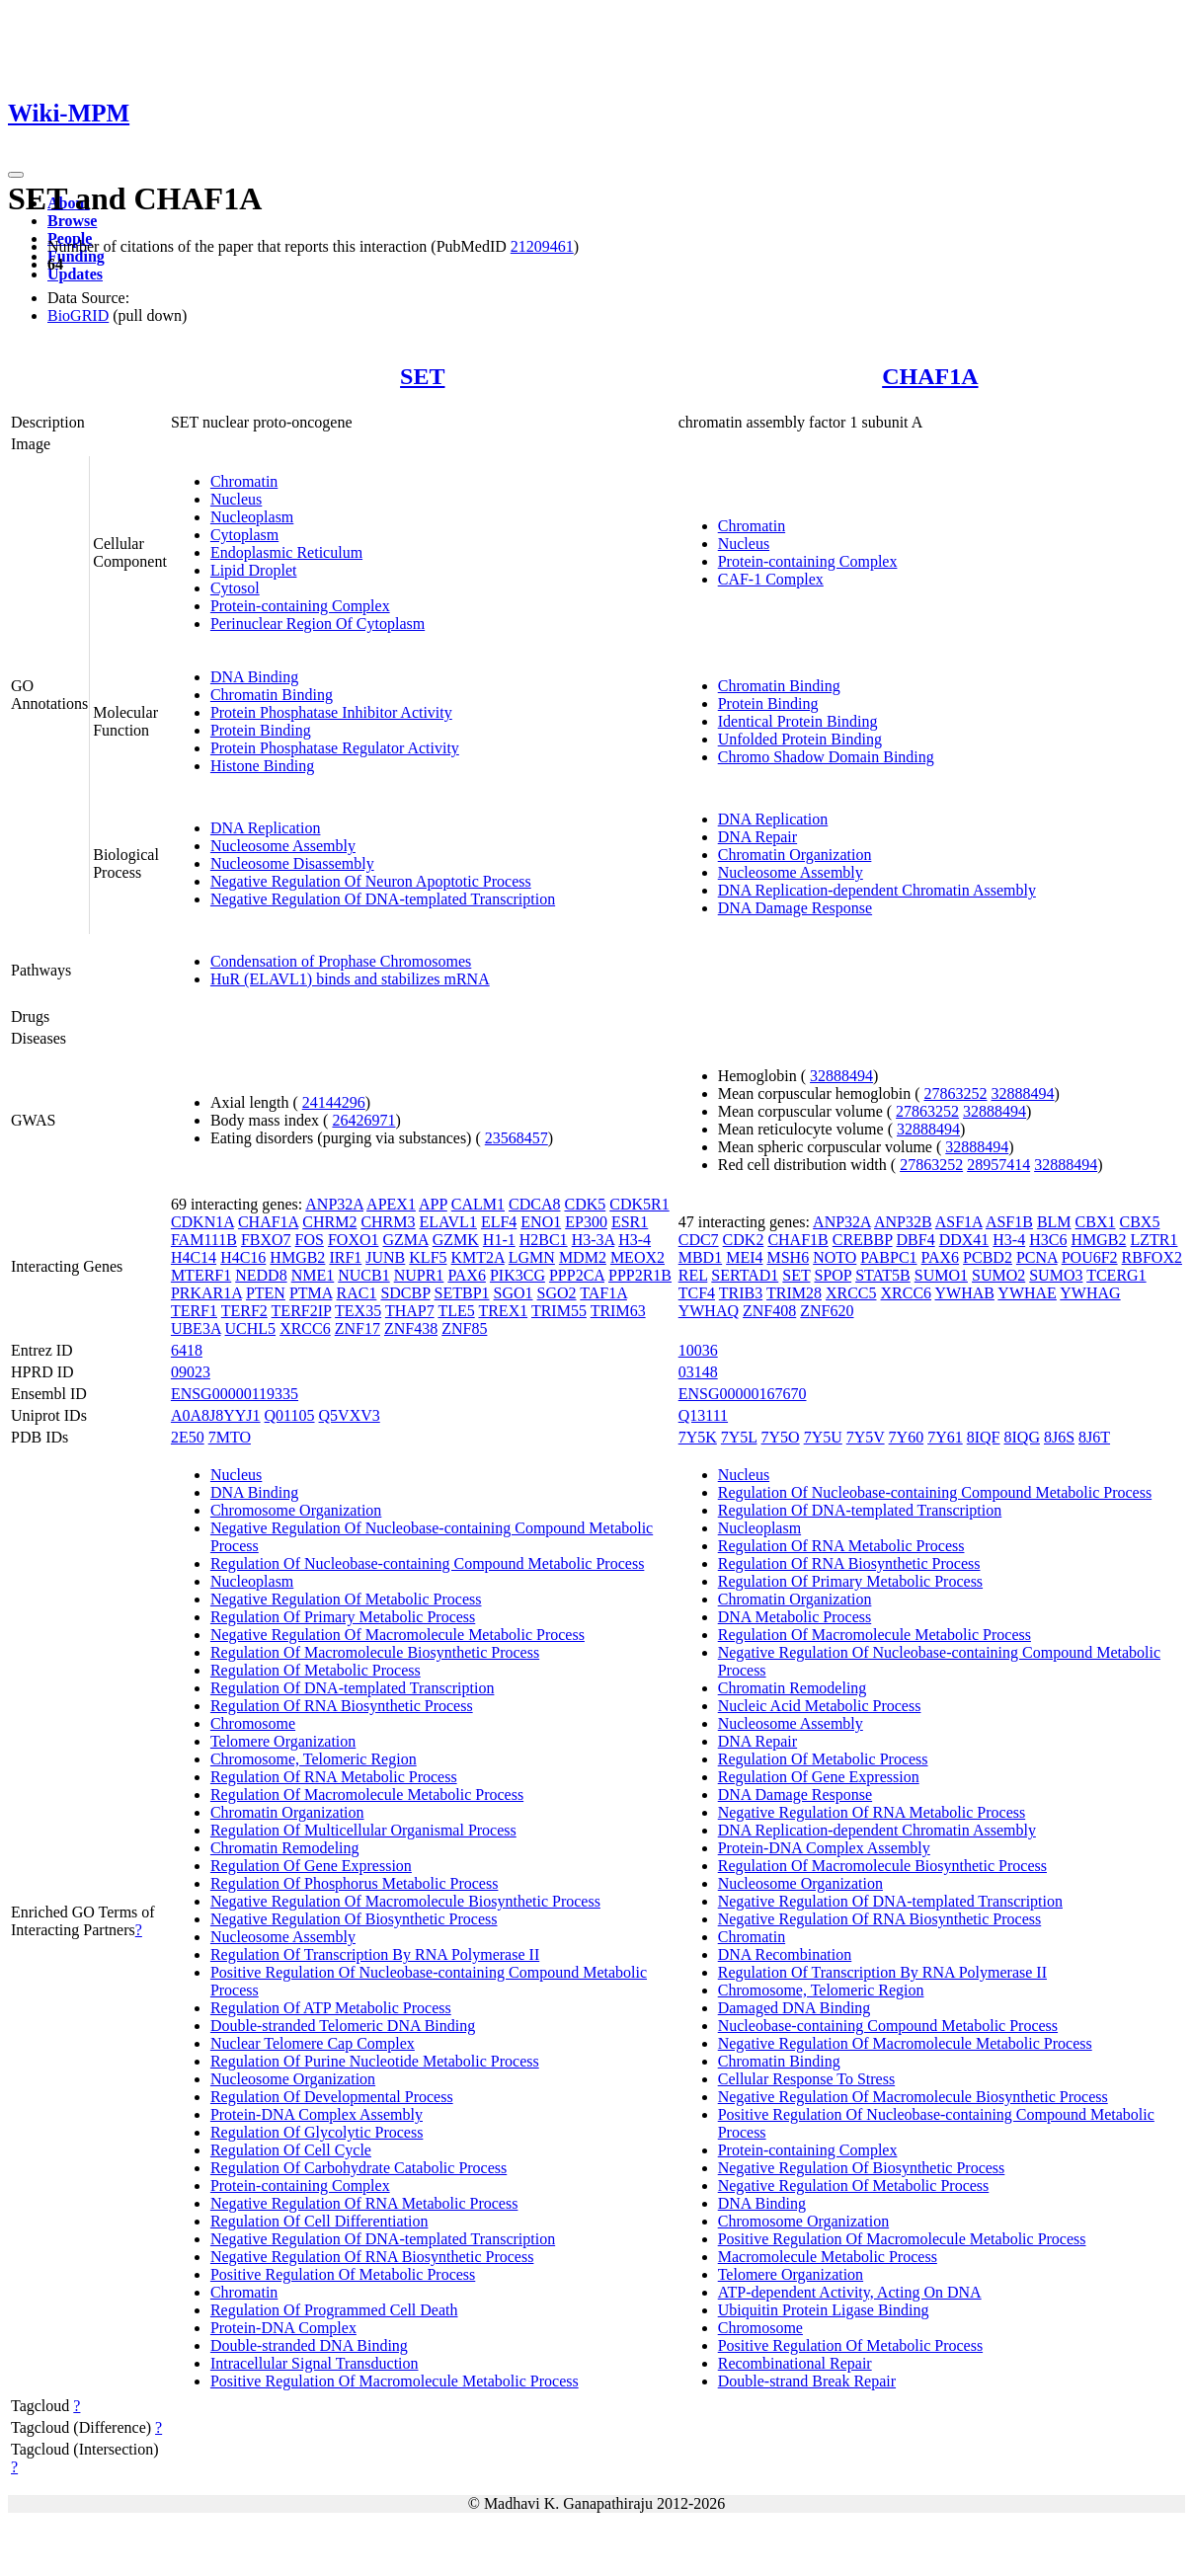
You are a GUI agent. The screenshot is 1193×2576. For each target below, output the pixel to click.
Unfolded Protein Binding (800, 739)
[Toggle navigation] (16, 175)
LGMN (532, 1257)
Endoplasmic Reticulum (286, 552)
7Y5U (823, 1437)
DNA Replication (265, 828)
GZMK (456, 1239)
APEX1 (391, 1204)
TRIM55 (559, 1310)
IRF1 (345, 1257)
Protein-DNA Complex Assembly (316, 2114)
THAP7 (410, 1310)
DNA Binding (254, 676)
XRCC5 (851, 1293)
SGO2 (557, 1293)
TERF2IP (302, 1310)
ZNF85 (464, 1328)
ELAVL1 (448, 1221)
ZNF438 (410, 1328)
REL (693, 1275)
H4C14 (193, 1257)
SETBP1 (462, 1293)
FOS (309, 1239)
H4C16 (243, 1257)
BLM (1054, 1221)
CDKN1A (202, 1221)
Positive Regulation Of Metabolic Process (342, 2274)
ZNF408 (769, 1310)
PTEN (265, 1293)
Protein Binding (260, 730)
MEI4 (744, 1257)
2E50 (187, 1437)
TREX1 (502, 1310)
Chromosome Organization (295, 1510)
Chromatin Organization (795, 854)
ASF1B (1009, 1221)
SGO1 (513, 1293)
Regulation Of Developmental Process (331, 2096)
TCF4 (696, 1293)
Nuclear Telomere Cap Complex (312, 2043)
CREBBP (863, 1239)
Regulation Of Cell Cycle (290, 2150)
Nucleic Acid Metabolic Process (819, 1705)
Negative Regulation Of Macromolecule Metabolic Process (397, 1634)
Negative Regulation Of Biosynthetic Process (354, 1919)
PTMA (311, 1293)
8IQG (1022, 1437)
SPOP (832, 1275)
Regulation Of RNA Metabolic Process (333, 1776)
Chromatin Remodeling (284, 1847)
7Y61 (945, 1437)
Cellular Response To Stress (806, 2078)
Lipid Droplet (253, 570)
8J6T (1094, 1437)
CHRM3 (387, 1221)
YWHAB (964, 1293)
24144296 (333, 1102)
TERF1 (194, 1310)
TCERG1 (1116, 1275)
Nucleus (236, 499)
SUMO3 (1055, 1275)
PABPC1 (888, 1257)
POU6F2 (1090, 1257)
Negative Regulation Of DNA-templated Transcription (382, 899)
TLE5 (455, 1310)
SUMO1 (941, 1275)
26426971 (363, 1120)
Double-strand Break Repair (807, 2381)
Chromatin (244, 481)
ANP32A (334, 1204)
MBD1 (700, 1257)
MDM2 (582, 1257)
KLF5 (427, 1257)
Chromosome (252, 1723)
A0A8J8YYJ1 (216, 1415)
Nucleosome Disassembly (292, 863)
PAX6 (466, 1275)
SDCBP (405, 1293)
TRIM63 (618, 1310)
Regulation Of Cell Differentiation (319, 2221)
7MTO (229, 1437)
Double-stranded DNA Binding (309, 2345)
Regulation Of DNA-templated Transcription (352, 1687)
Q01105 (290, 1415)
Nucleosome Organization (292, 2078)
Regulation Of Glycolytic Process (317, 2132)
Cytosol (235, 588)
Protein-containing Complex (300, 605)
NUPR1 (419, 1275)
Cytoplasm (244, 534)
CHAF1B (797, 1239)
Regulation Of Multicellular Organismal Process (363, 1830)
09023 (190, 1372)
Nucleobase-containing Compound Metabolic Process (888, 2025)
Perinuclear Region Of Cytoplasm (317, 623)
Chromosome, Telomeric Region (313, 1759)
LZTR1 (1153, 1239)
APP (433, 1204)
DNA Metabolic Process (795, 1616)
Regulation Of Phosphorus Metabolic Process (354, 1883)
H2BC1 (543, 1239)
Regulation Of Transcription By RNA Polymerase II (374, 1954)
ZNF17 (357, 1328)
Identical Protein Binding (798, 721)
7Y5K (697, 1437)
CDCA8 (534, 1204)
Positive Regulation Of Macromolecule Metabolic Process (394, 2381)
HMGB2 (297, 1257)
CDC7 (698, 1239)
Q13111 (703, 1415)
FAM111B (204, 1239)
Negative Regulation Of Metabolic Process (346, 1599)
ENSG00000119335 (234, 1393)
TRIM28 (794, 1293)
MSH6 (787, 1257)
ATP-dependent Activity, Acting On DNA (850, 2292)
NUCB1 (363, 1275)
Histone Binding (262, 765)
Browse (72, 220)
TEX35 (358, 1310)
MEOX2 (637, 1257)
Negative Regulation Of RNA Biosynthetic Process (372, 2256)
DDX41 (964, 1239)
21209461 (542, 246)
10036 (698, 1350)
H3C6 (1048, 1239)
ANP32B (903, 1221)
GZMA (405, 1239)
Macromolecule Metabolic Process (827, 2256)
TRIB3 (740, 1293)
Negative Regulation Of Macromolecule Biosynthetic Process (405, 1901)
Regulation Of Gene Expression (311, 1865)
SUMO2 (998, 1275)
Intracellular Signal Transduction (314, 2363)
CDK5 (584, 1204)
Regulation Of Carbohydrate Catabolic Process (358, 2167)
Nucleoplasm (251, 516)
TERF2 (244, 1310)
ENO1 (540, 1221)
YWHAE (1027, 1293)
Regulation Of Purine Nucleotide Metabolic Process (374, 2061)
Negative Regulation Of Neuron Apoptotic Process (370, 881)
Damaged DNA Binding (794, 2007)
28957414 (998, 1164)
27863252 (956, 1093)
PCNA (1037, 1257)
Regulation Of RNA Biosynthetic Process (341, 1705)
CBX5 (1140, 1221)
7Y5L (739, 1437)
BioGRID (78, 315)
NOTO (834, 1257)
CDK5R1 (639, 1204)
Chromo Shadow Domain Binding (826, 756)
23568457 (516, 1138)
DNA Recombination (785, 1954)
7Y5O (780, 1437)
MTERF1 (201, 1275)
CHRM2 (329, 1221)
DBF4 (916, 1239)
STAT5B (883, 1275)
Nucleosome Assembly (283, 845)
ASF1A (959, 1221)
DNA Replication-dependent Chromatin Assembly (877, 890)
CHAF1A (930, 376)
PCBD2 (987, 1257)
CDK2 (743, 1239)
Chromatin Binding (271, 694)
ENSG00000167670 (742, 1393)
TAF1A (603, 1293)
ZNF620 (826, 1310)
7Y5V (865, 1437)
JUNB (385, 1257)
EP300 (586, 1221)
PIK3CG (517, 1275)
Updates (75, 274)
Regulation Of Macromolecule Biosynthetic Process (374, 1652)
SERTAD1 (744, 1275)
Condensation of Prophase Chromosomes (340, 961)
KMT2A (478, 1257)
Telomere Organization (283, 1741)
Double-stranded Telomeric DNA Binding (342, 2025)
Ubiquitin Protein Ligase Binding (823, 2310)
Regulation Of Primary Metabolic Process (342, 1616)
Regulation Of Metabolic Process (315, 1670)
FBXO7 (266, 1239)
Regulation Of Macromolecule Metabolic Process (366, 1794)
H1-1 (499, 1239)
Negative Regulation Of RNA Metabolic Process (364, 2203)
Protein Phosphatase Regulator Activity (334, 748)
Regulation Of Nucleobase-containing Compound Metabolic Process (427, 1563)
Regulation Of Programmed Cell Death (334, 2310)
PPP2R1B (640, 1275)
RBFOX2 (1152, 1257)
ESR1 (629, 1221)
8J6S (1059, 1437)
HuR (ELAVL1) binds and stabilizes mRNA (350, 979)
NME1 (313, 1275)
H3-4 (634, 1239)
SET (422, 376)
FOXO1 (353, 1239)
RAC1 (357, 1293)
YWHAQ (708, 1310)
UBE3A (196, 1328)
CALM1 (478, 1204)
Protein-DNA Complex (283, 2327)
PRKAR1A (206, 1293)
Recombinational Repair (795, 2363)
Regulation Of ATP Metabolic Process (330, 2007)
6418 (186, 1350)
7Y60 (906, 1437)
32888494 (841, 1075)
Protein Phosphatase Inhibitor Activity (331, 712)
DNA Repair (757, 836)
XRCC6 (305, 1328)
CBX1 (1095, 1221)
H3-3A (593, 1239)
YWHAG (1090, 1293)
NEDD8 (260, 1275)
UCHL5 (251, 1328)
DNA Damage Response (795, 907)
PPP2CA (576, 1275)
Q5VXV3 (349, 1415)
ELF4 (499, 1221)
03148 (698, 1372)
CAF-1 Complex (771, 579)
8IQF (983, 1437)
